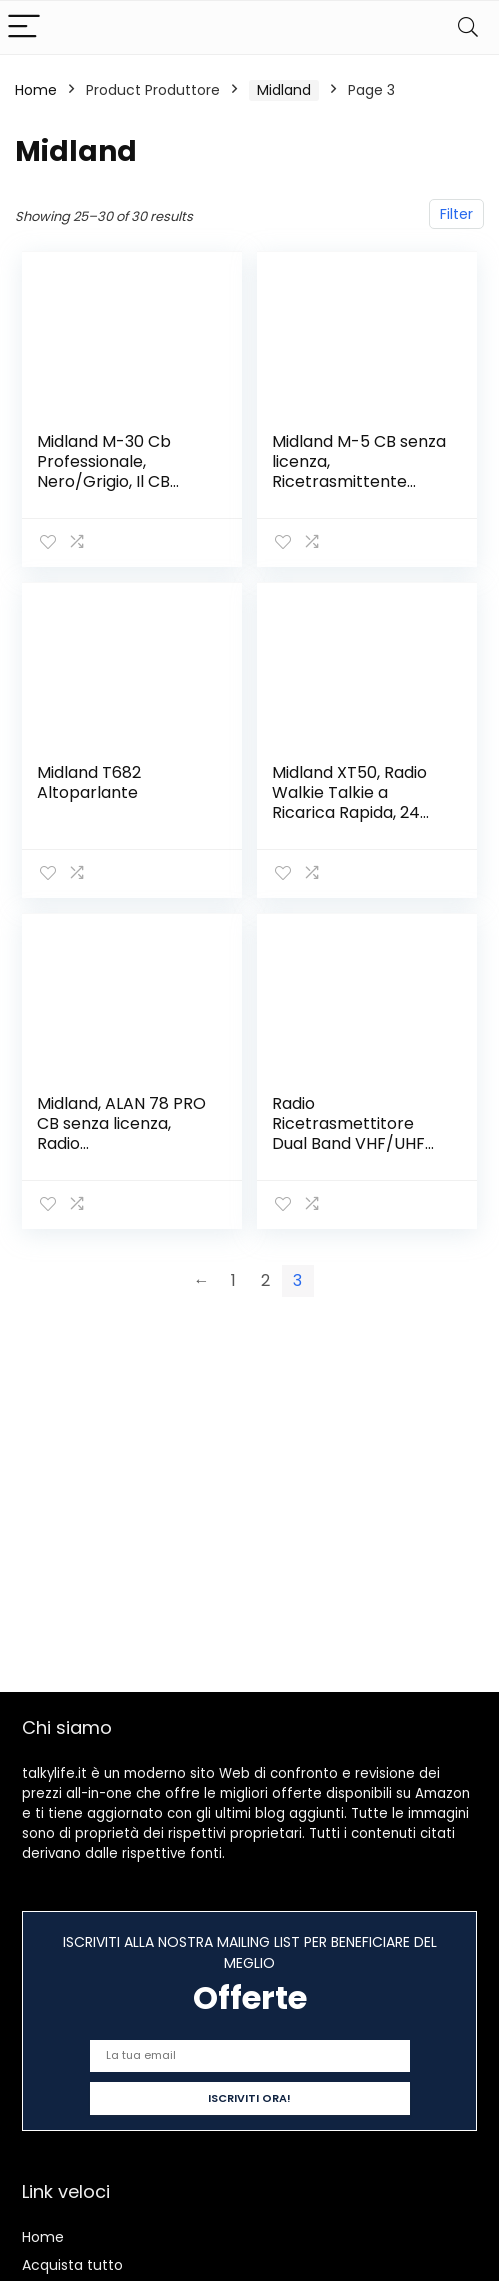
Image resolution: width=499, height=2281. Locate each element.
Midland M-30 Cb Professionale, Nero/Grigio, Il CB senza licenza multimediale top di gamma (112, 491)
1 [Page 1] (233, 1280)
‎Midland (284, 90)
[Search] (468, 27)
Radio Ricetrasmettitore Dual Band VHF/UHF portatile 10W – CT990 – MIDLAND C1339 (358, 1143)
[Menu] (24, 27)
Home (36, 90)
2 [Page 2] (265, 1280)
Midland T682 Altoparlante (89, 782)
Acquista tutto (72, 2265)
